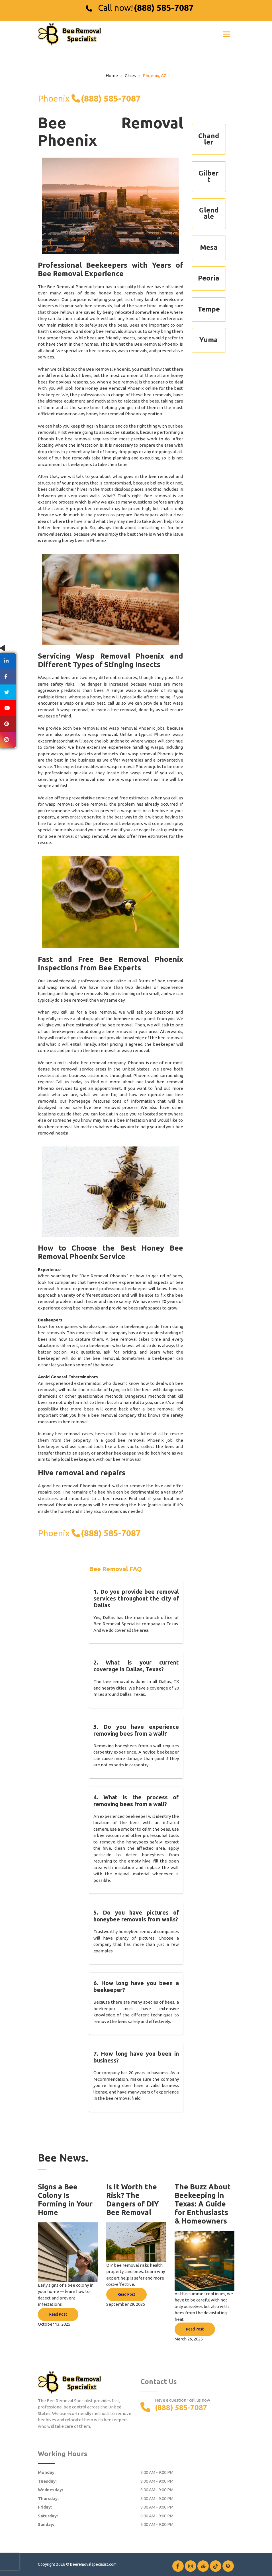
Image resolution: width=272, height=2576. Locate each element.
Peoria (208, 278)
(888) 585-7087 (164, 8)
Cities (130, 75)
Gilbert (209, 176)
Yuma (208, 340)
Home (112, 75)
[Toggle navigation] (226, 34)
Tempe (209, 309)
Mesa (209, 247)
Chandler (208, 139)
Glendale (208, 213)
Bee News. (63, 2157)
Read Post (58, 2314)
